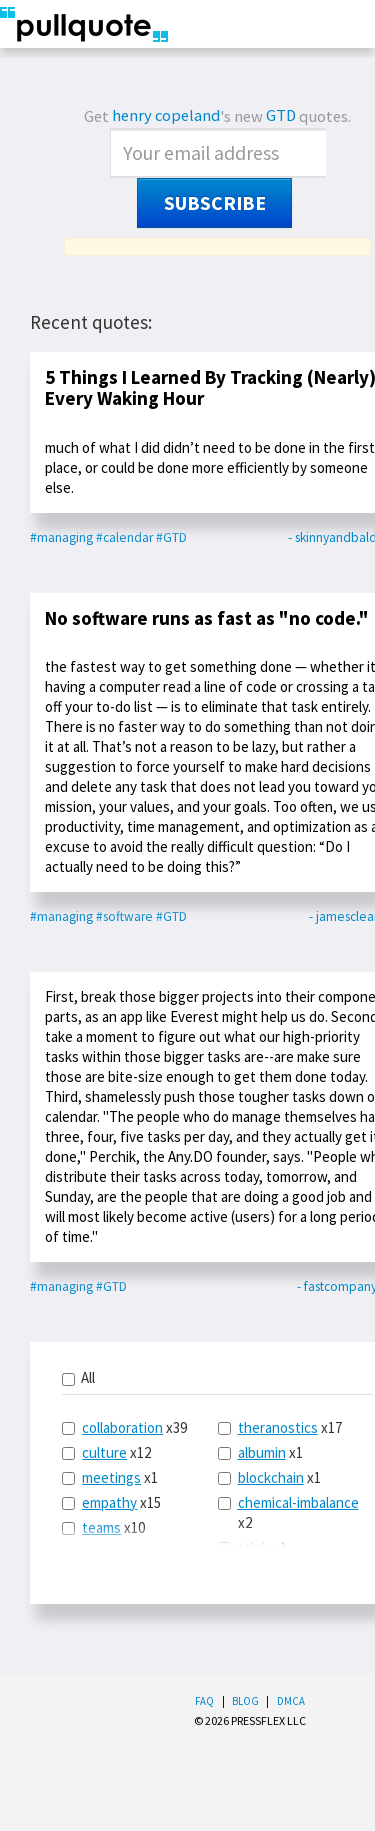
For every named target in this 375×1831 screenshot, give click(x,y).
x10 (103, 1527)
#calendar (124, 537)
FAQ (204, 1701)
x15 (111, 1502)
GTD (281, 115)
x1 (110, 1477)
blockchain (271, 1477)
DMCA (291, 1701)
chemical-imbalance (298, 1502)
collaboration (122, 1427)
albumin (262, 1452)
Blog (245, 1701)
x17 (280, 1427)
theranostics (278, 1427)
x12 (106, 1452)
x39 (124, 1427)
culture (104, 1452)
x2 (288, 1512)
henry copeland (166, 115)
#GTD (171, 537)
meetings (111, 1477)
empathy (109, 1502)
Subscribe (215, 203)
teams (101, 1527)
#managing (61, 537)
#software (124, 916)
